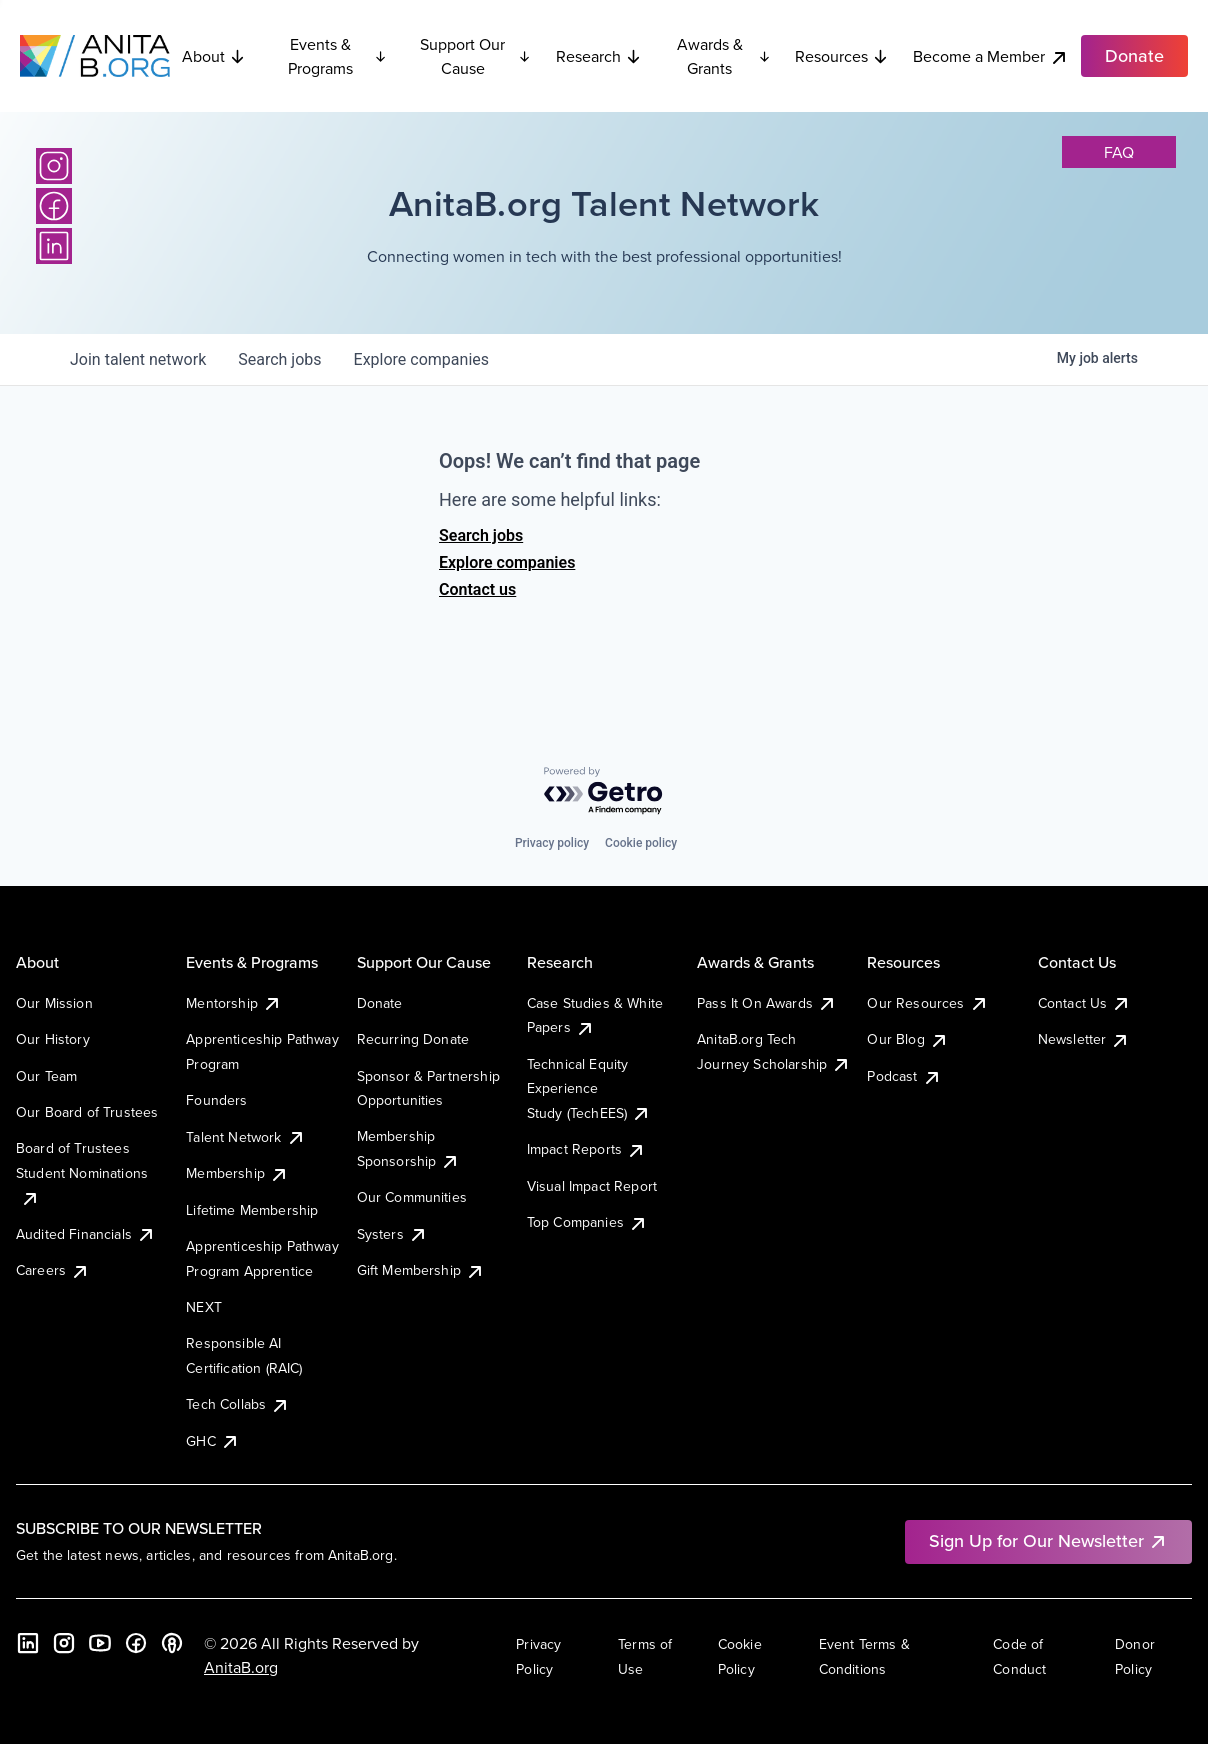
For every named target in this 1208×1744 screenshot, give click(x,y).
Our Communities (412, 1197)
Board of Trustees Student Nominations (82, 1172)
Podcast (904, 1076)
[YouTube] (100, 1643)
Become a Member (991, 56)
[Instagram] (54, 166)
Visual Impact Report (592, 1186)
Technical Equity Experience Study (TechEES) (589, 1088)
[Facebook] (54, 206)
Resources (842, 56)
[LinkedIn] (54, 246)
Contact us (477, 589)
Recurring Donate (413, 1039)
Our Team (46, 1076)
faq (1119, 152)
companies (421, 359)
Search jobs (481, 535)
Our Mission (54, 1003)
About (214, 56)
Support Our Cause (475, 56)
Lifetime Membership (252, 1210)
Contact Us (1085, 1003)
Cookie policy (641, 843)
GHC (212, 1441)
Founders (216, 1100)
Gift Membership (421, 1270)
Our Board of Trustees (87, 1112)
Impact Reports (586, 1149)
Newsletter (1084, 1039)
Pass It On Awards (767, 1003)
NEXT (204, 1307)
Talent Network (245, 1137)
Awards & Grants (724, 56)
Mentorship (234, 1003)
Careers (53, 1270)
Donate (380, 1003)
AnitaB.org (241, 1667)
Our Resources (927, 1003)
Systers (392, 1234)
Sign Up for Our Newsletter (1048, 1540)
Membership (237, 1173)
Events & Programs (338, 56)
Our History (53, 1039)
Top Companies (587, 1222)
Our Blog (907, 1039)
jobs (279, 359)
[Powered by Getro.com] (604, 791)
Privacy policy (552, 843)
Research (599, 56)
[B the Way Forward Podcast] (172, 1643)
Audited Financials (86, 1234)
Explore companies (507, 562)
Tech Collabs (238, 1404)
